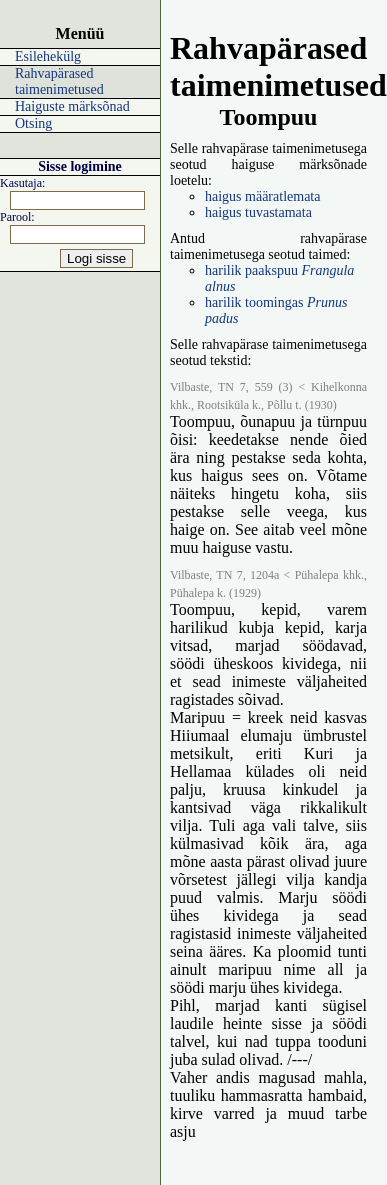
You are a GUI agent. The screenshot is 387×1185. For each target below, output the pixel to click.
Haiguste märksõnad (72, 106)
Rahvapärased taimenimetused (59, 81)
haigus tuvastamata (258, 212)
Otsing (33, 123)
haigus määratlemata (262, 196)
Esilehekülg (48, 56)
